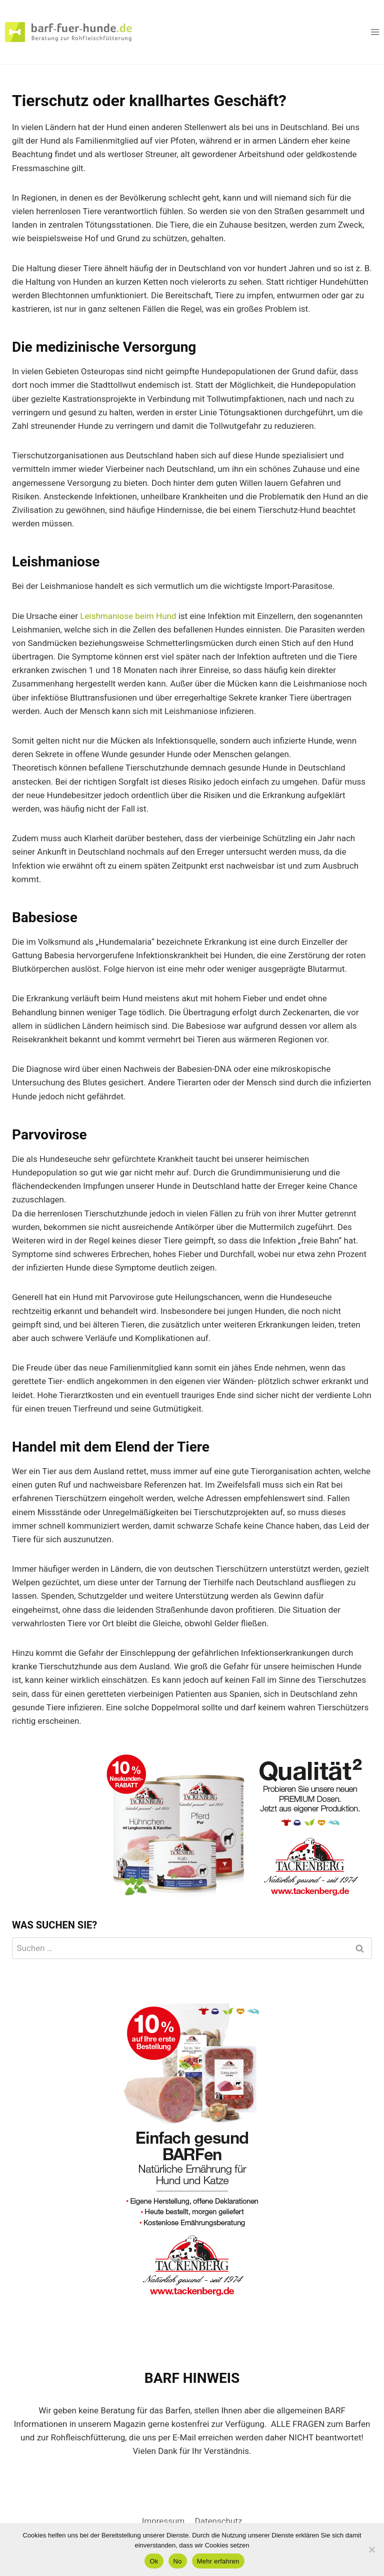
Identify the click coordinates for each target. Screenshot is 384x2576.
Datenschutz (218, 2521)
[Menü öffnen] (375, 32)
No (178, 2561)
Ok (154, 2561)
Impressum (163, 2521)
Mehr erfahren (218, 2561)
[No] (371, 2549)
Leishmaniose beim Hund (128, 616)
